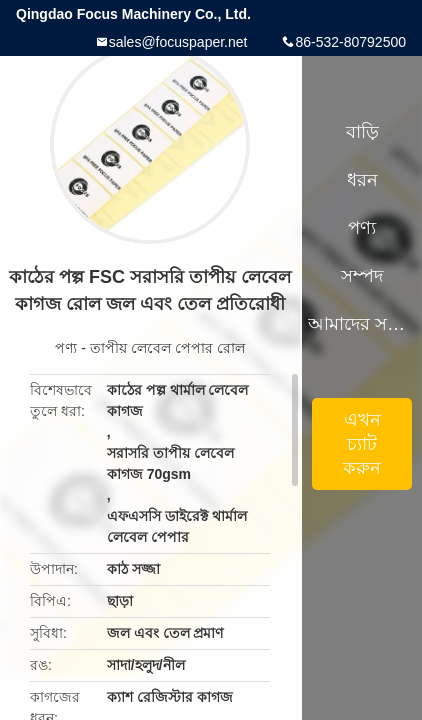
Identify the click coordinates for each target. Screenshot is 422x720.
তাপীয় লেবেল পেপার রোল (167, 348)
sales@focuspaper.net (178, 42)
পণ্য (66, 348)
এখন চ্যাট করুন (362, 444)
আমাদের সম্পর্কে (362, 324)
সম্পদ (362, 276)
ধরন (362, 180)
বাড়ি (362, 132)
